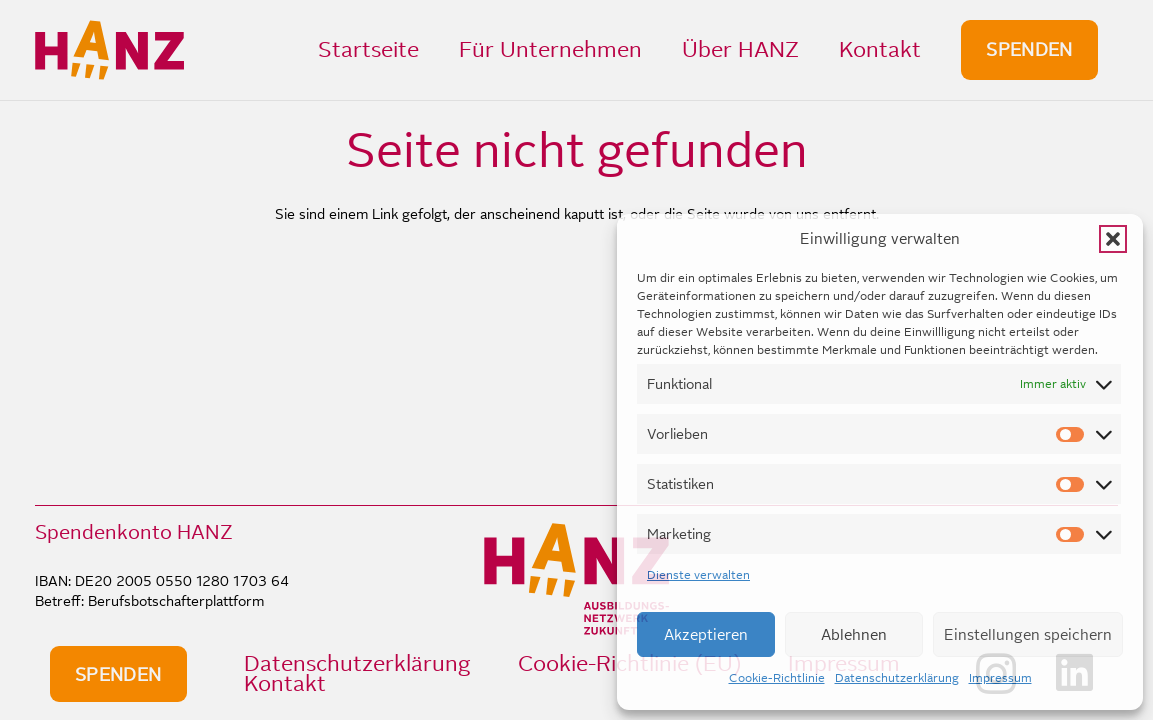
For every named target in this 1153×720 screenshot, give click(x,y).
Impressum (1000, 678)
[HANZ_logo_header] (109, 50)
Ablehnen (854, 634)
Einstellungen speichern (1028, 634)
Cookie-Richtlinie (777, 678)
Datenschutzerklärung (897, 678)
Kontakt (285, 683)
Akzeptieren (706, 634)
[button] (1113, 239)
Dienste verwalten (698, 575)
